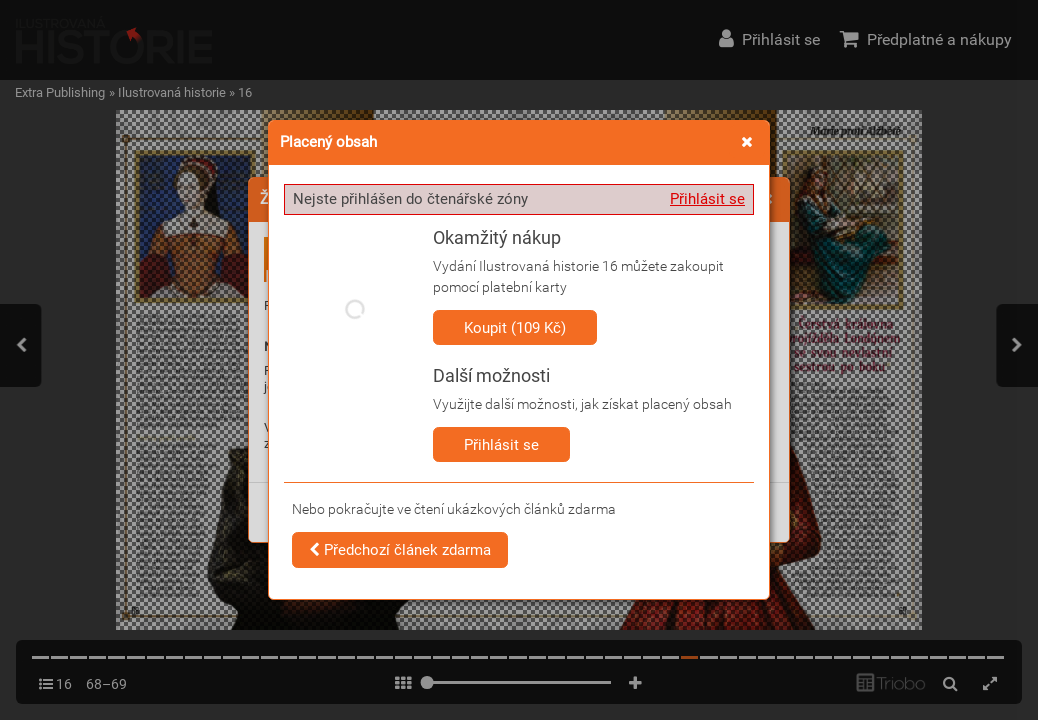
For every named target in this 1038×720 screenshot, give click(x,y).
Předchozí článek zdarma (400, 550)
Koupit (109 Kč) (515, 328)
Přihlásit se (707, 199)
